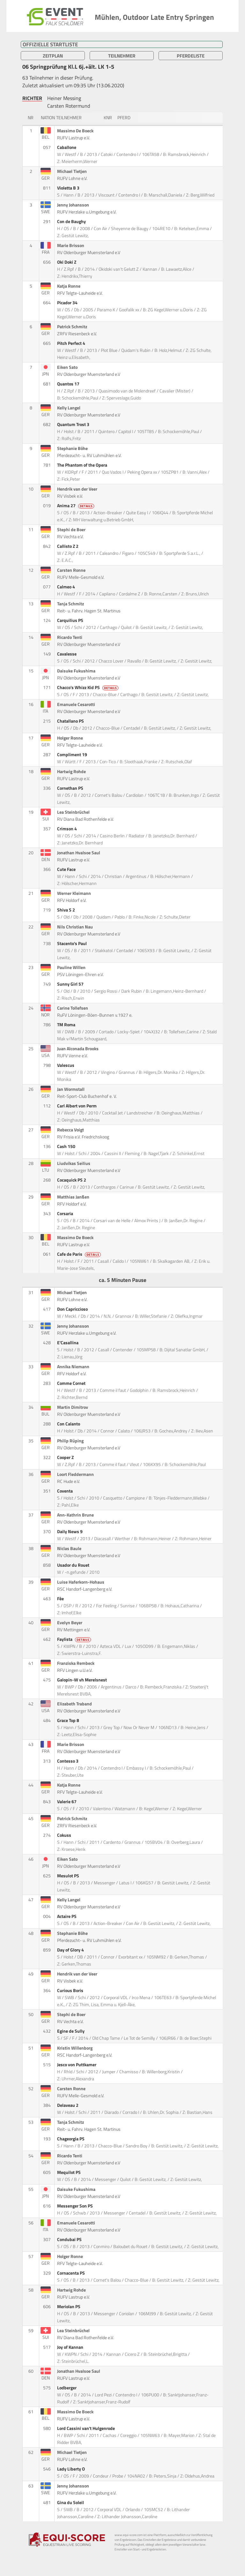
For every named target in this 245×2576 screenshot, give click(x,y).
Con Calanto (69, 1423)
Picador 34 (67, 302)
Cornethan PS (70, 788)
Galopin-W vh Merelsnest (82, 1679)
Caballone (67, 147)
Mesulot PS (68, 1875)
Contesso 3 (68, 1761)
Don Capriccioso (73, 1309)
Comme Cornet (71, 1383)
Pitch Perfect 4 (71, 343)
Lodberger (67, 2387)
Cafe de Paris (79, 1254)
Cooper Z (66, 1457)
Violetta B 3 (68, 187)
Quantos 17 (68, 383)
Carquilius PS (70, 620)
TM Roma (66, 1024)
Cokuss (64, 1835)
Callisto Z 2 (68, 546)
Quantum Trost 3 (73, 424)
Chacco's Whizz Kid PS (88, 687)
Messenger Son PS (75, 2205)
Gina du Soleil (71, 2502)
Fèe (61, 1598)
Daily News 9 (70, 1531)
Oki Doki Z (67, 262)
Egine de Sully (71, 2031)
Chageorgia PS (71, 2138)
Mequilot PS (69, 2172)
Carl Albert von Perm (77, 1105)
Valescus (66, 1065)
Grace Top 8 (68, 1720)
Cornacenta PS (71, 2273)
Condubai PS (70, 2239)
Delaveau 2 (68, 2105)
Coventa (65, 1490)
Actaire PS (67, 1916)
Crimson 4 (67, 828)
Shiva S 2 (66, 909)
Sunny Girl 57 (71, 984)
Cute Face (67, 869)
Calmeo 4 (66, 586)
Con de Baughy (72, 221)
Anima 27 (76, 505)
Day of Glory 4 (71, 1949)
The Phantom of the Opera (82, 465)
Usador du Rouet (73, 1565)
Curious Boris (70, 1990)
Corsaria (65, 1213)
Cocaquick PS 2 (72, 1179)
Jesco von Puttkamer (77, 2064)
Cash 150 (66, 1146)
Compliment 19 (72, 754)
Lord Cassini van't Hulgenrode (86, 2428)
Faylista (74, 1639)
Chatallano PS (71, 721)
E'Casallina (68, 1342)
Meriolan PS (69, 2306)
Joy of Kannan (70, 2347)
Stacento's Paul (72, 943)
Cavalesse (67, 653)
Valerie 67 (67, 1801)
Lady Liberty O (71, 2468)
